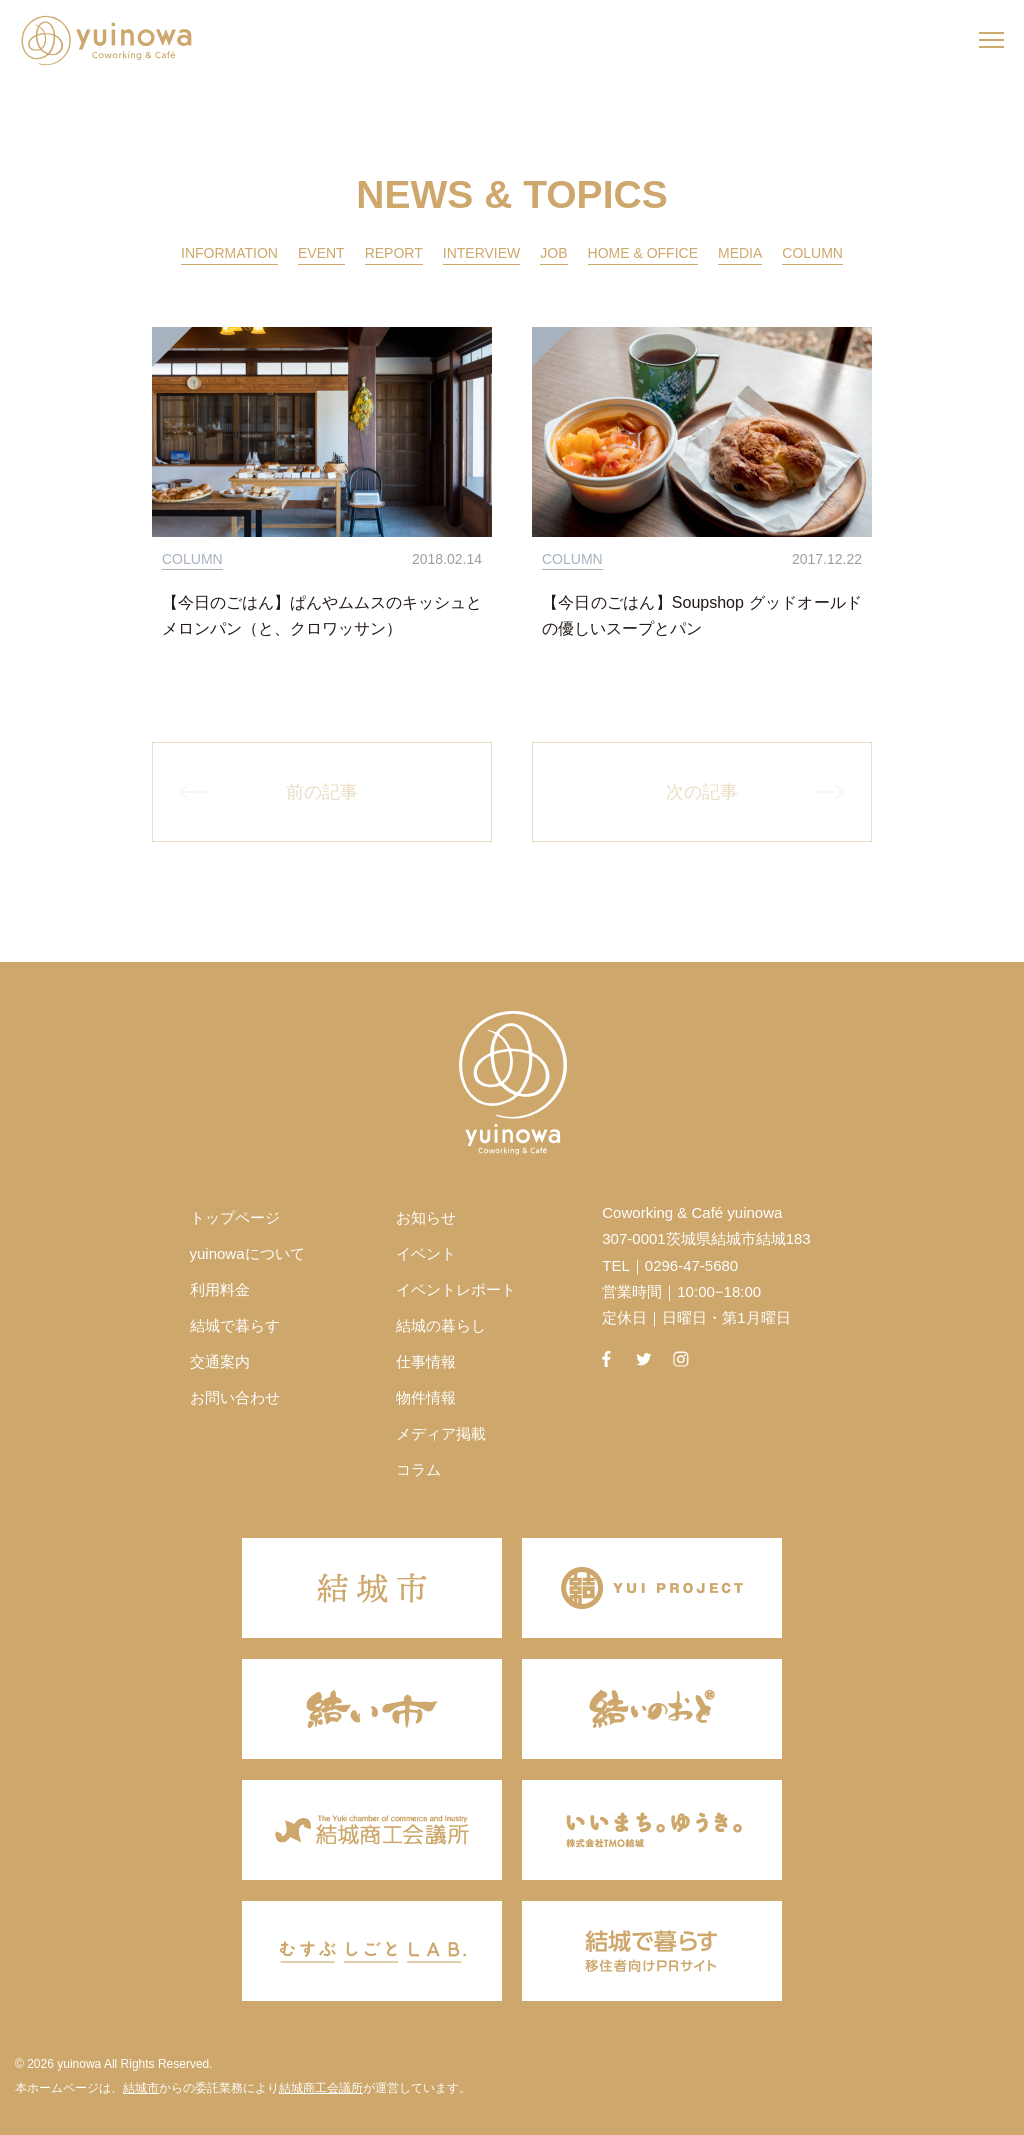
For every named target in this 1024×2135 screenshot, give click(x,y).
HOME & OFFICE (643, 253)
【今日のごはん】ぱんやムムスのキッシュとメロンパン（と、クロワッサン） (322, 615)
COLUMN (812, 253)
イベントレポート (456, 1289)
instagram (681, 1359)
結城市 (141, 2088)
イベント (426, 1253)
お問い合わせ (235, 1397)
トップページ (235, 1217)
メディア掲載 (441, 1433)
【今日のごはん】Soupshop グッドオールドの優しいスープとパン (702, 615)
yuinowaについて (247, 1253)
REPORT (394, 253)
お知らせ (426, 1217)
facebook (606, 1359)
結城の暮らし (441, 1325)
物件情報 (426, 1397)
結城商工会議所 (321, 2088)
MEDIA (740, 253)
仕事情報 (426, 1361)
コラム (418, 1469)
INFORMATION (229, 253)
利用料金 (220, 1289)
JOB (553, 253)
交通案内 (220, 1361)
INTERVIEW (482, 253)
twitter (644, 1359)
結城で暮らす (235, 1325)
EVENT (321, 253)
